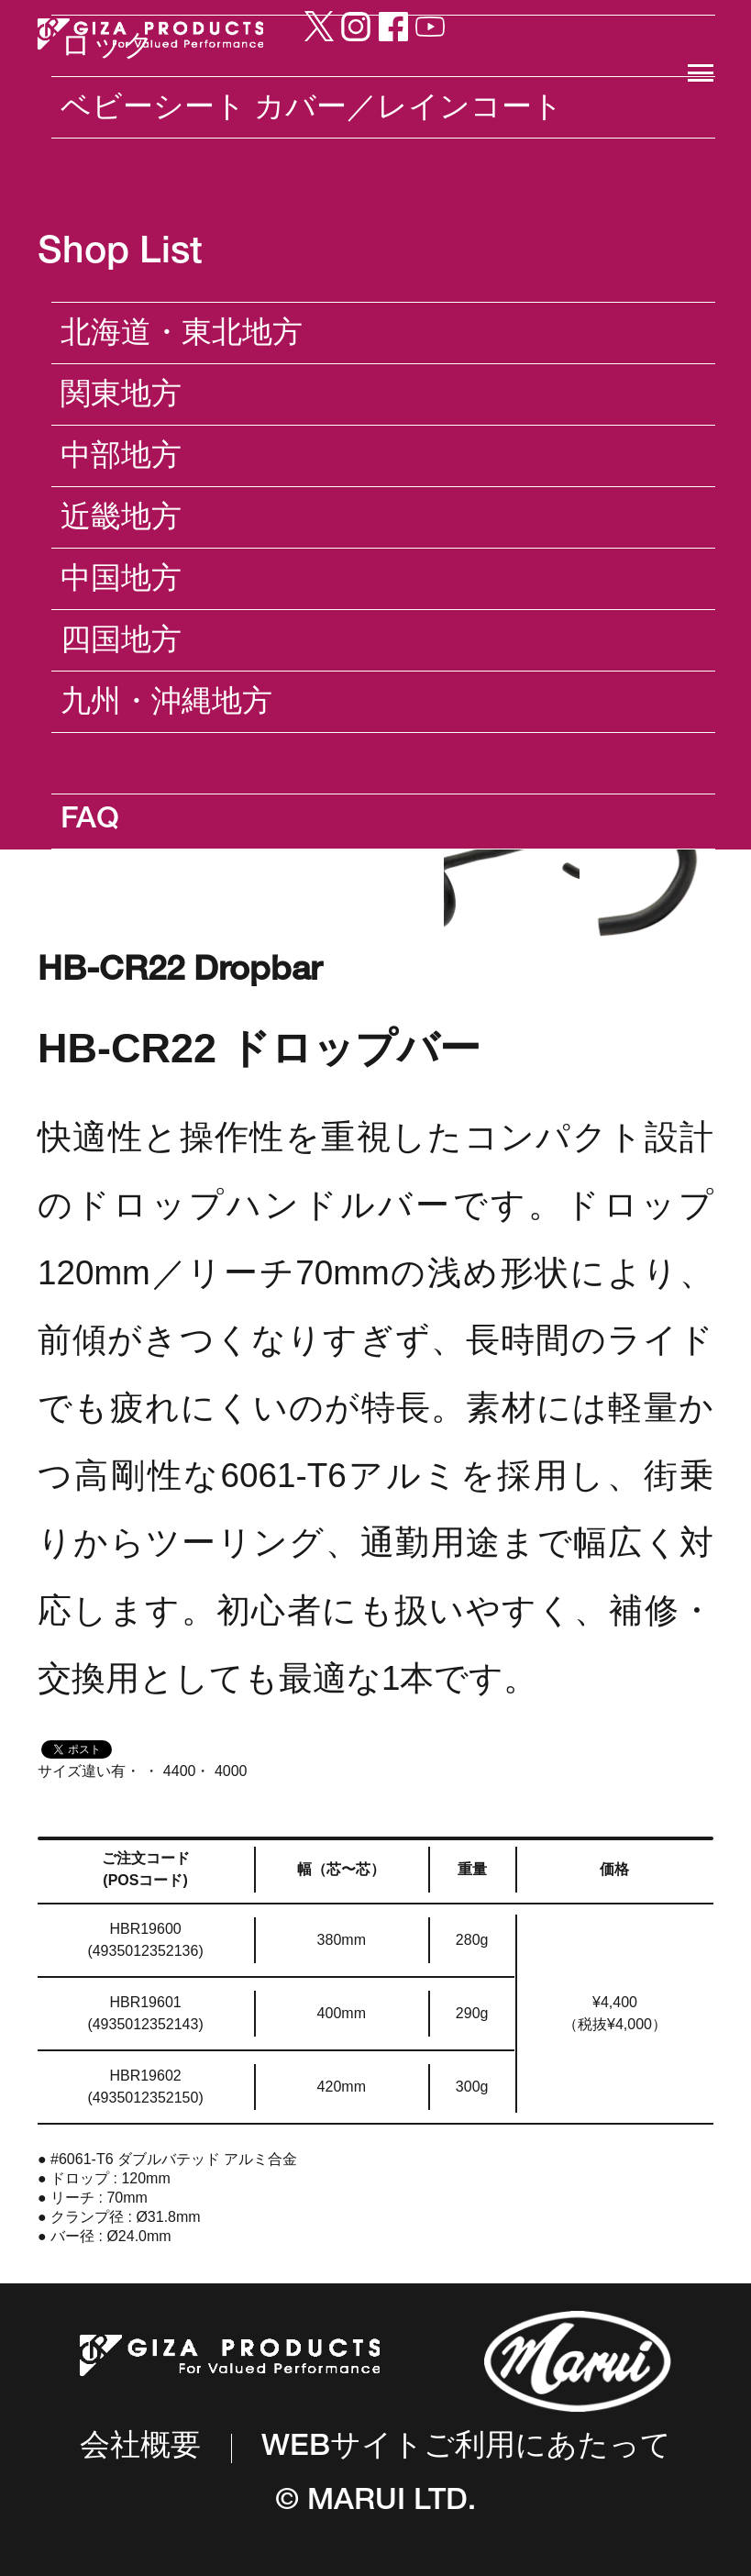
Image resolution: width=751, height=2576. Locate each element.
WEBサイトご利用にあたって (466, 2448)
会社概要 (140, 2448)
